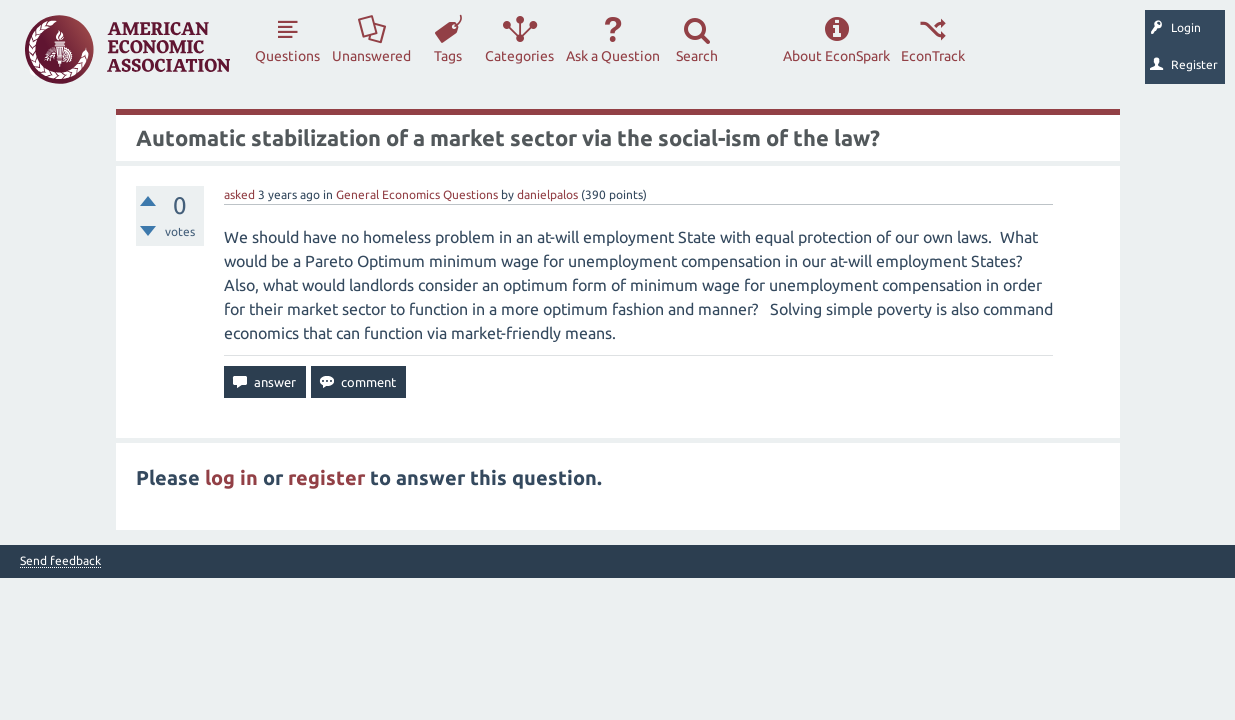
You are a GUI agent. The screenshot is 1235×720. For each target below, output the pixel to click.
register (326, 477)
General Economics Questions (417, 194)
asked (239, 194)
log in (231, 477)
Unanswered (371, 56)
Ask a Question (613, 56)
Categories (519, 56)
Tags (448, 56)
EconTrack (933, 56)
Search (697, 56)
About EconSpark (836, 56)
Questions (287, 56)
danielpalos (547, 194)
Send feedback (60, 561)
